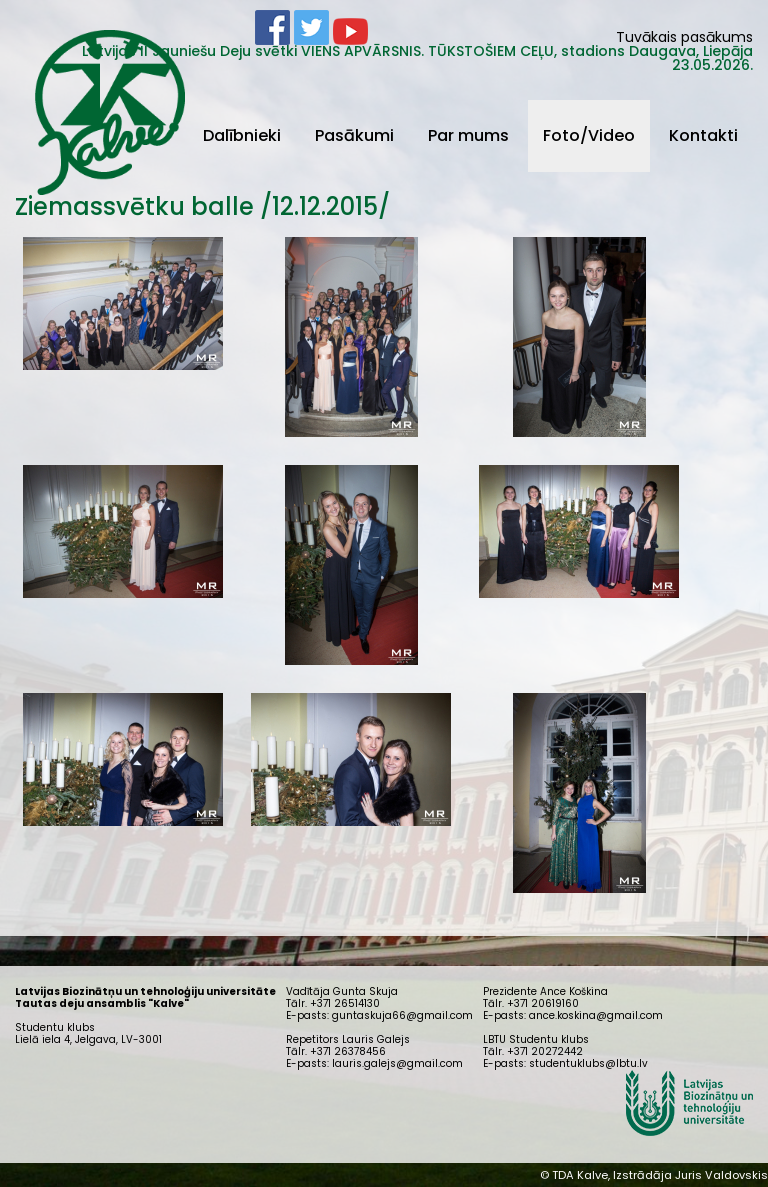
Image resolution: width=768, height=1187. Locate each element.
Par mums (468, 135)
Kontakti (703, 135)
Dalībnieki (242, 135)
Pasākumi (354, 135)
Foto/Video (589, 135)
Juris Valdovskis (721, 1175)
